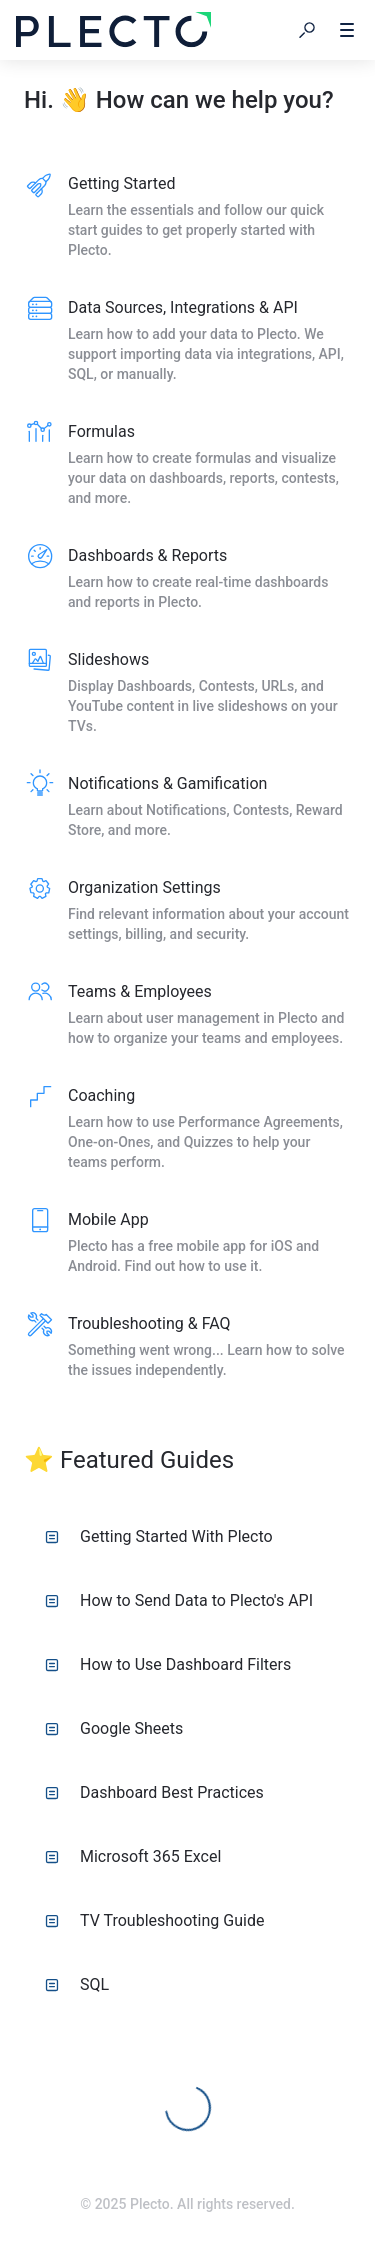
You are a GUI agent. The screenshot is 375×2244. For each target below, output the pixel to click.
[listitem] (187, 218)
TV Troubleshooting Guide (154, 1920)
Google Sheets (114, 1728)
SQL (77, 1984)
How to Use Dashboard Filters (168, 1664)
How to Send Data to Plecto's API (179, 1600)
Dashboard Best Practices (154, 1792)
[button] (307, 30)
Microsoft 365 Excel (133, 1856)
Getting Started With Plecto (159, 1536)
